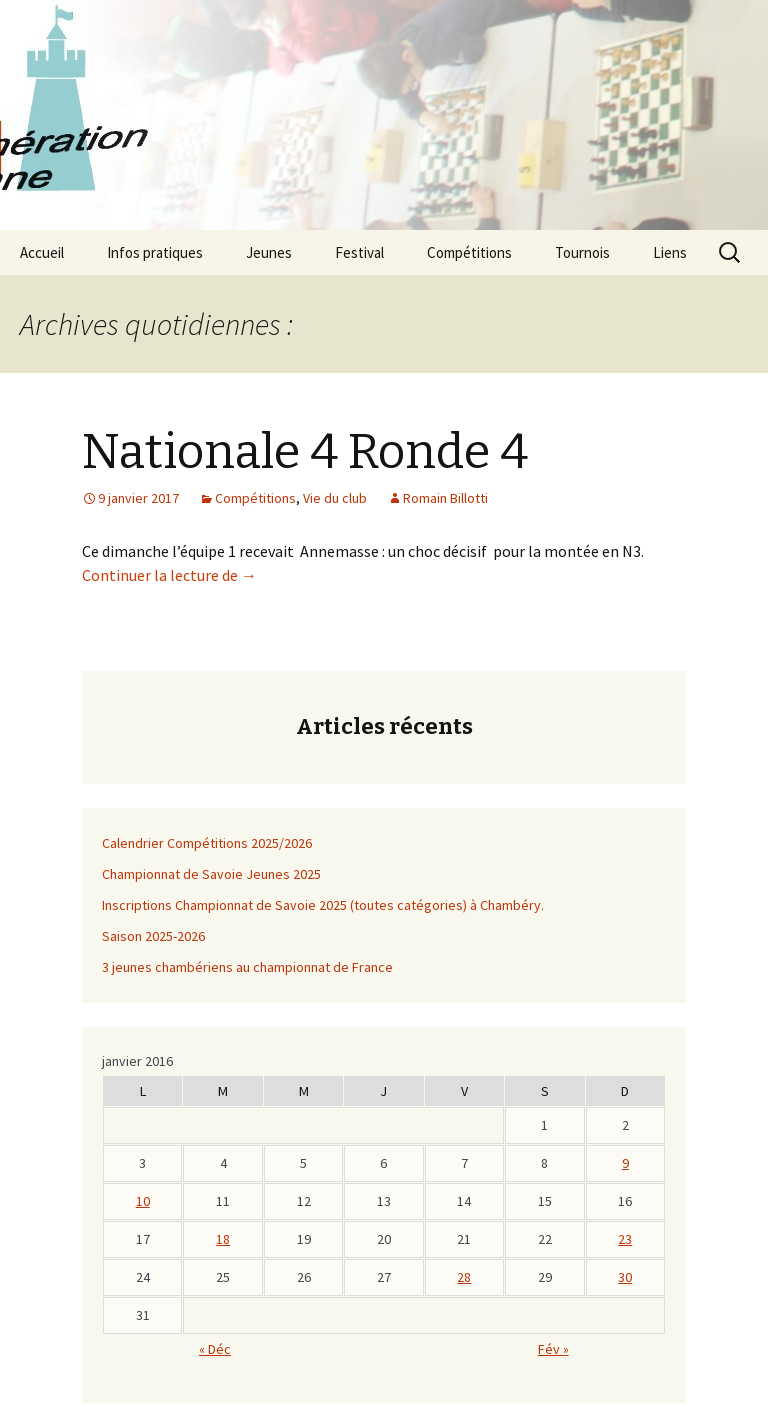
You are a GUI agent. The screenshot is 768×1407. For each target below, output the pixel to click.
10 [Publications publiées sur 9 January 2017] (143, 1201)
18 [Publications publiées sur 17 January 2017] (223, 1239)
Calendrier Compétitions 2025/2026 (207, 843)
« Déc (215, 1349)
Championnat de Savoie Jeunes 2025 (211, 874)
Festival (359, 252)
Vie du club (335, 498)
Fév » (553, 1349)
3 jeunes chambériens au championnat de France (247, 967)
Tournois (582, 252)
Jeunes (269, 252)
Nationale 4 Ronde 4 (305, 452)
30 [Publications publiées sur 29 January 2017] (625, 1277)
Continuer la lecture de (169, 575)
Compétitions (469, 252)
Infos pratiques (155, 252)
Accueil (42, 252)
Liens (670, 252)
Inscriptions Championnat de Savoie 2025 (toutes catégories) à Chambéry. (323, 905)
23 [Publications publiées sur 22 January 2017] (625, 1239)
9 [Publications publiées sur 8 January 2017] (625, 1163)
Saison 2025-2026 (153, 936)
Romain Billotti (445, 498)
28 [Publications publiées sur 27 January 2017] (464, 1277)
